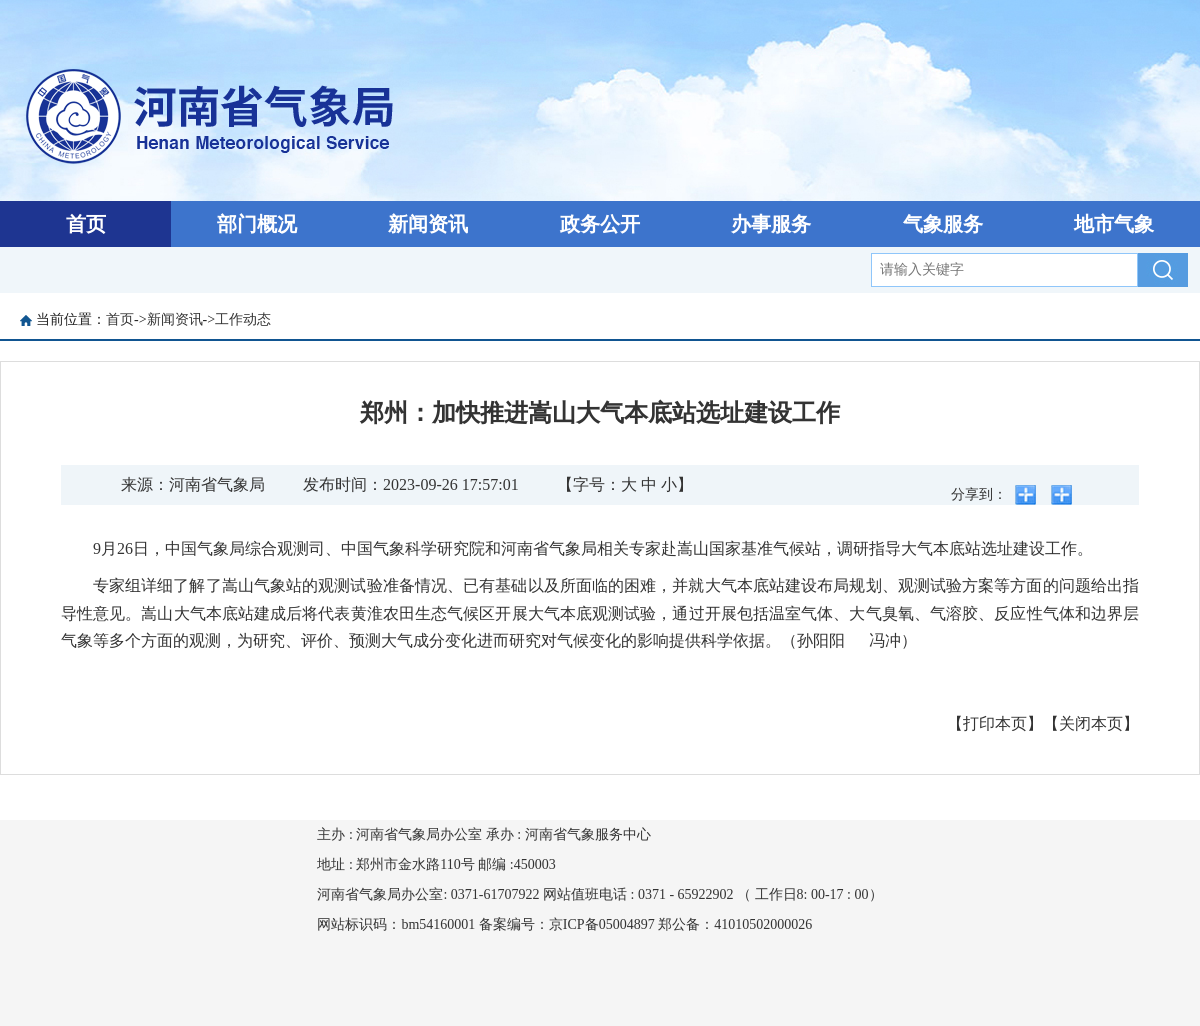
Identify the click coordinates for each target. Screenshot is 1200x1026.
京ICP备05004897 (602, 924)
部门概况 (257, 224)
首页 (86, 224)
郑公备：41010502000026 (735, 924)
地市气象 (1114, 224)
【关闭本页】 (1091, 723)
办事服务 (771, 224)
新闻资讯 (428, 224)
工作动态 (243, 319)
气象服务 (943, 224)
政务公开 (600, 224)
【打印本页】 (995, 723)
